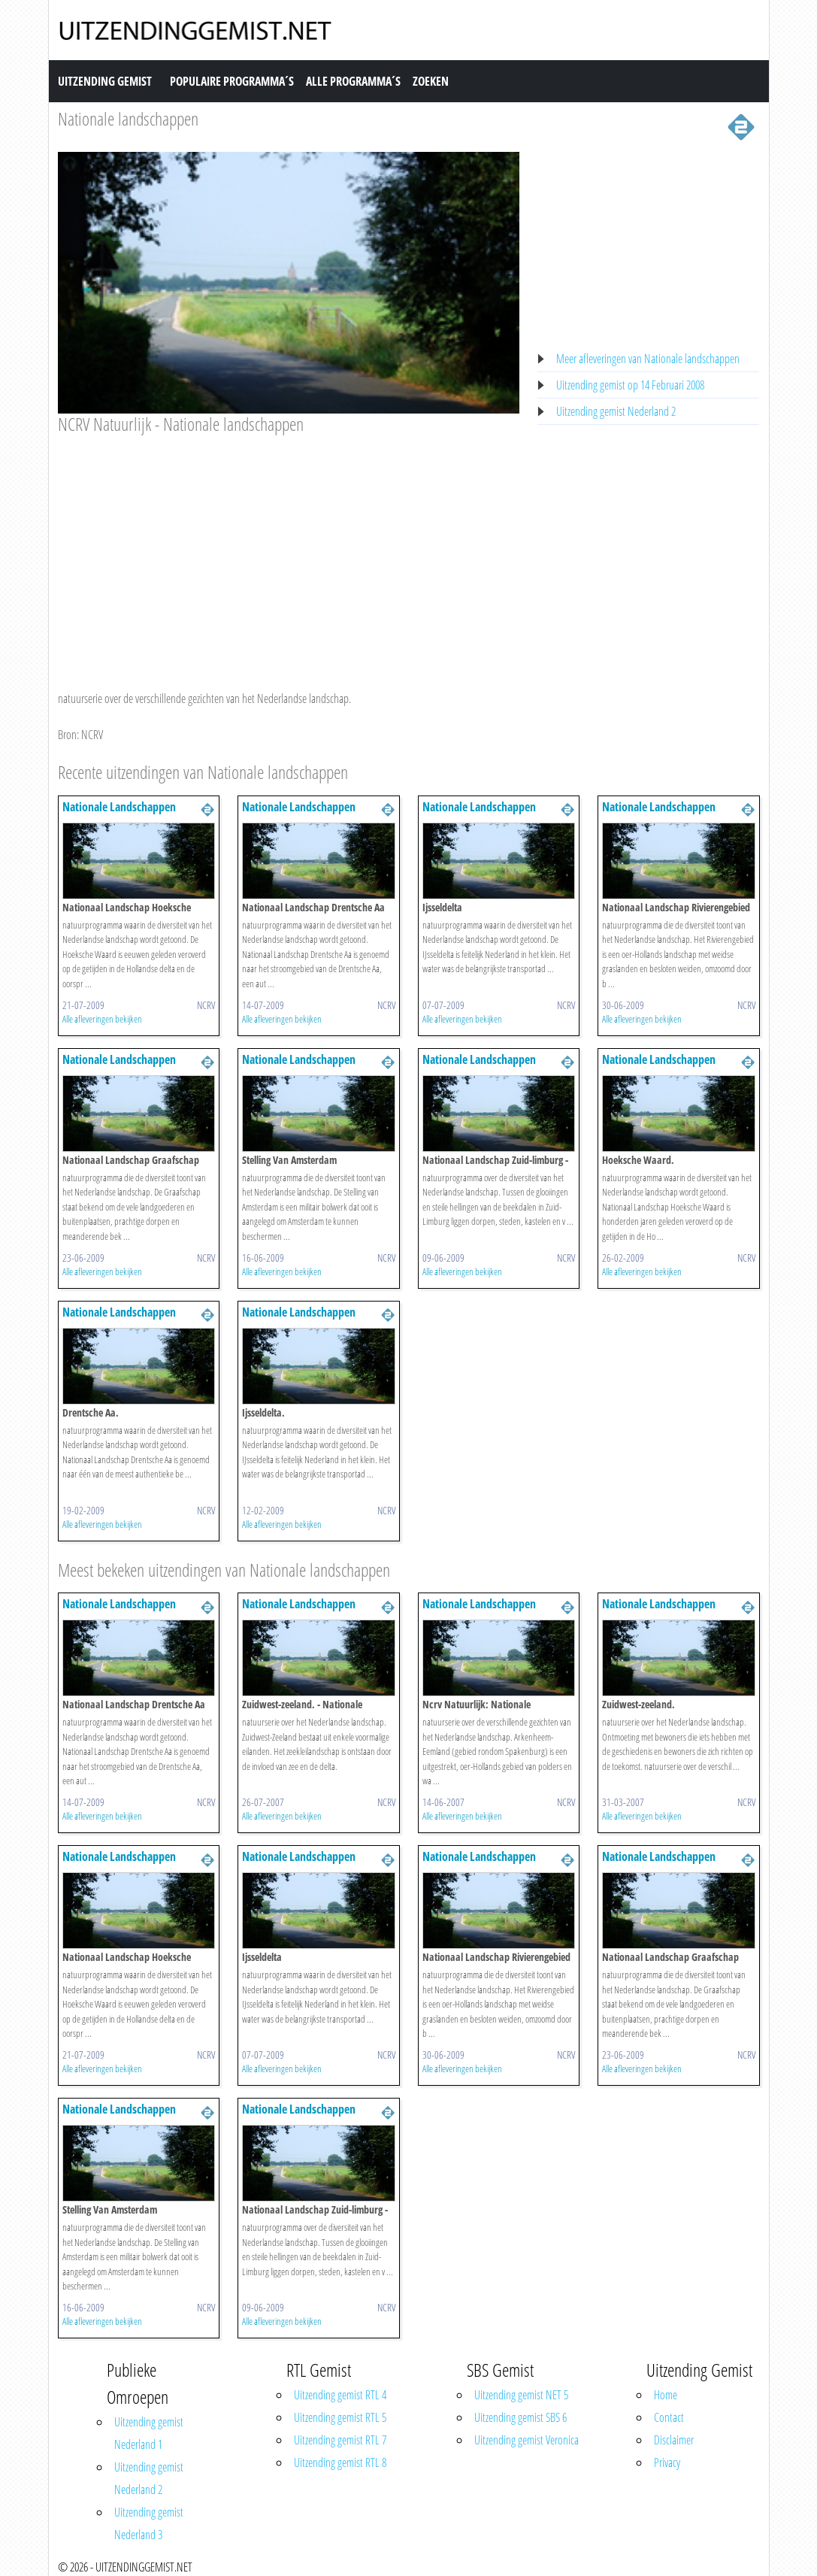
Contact (669, 2417)
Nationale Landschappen (119, 807)
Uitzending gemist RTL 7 (340, 2440)
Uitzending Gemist (105, 81)
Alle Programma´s (353, 81)
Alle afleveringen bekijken (102, 1019)
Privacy (667, 2462)
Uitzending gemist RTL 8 (340, 2462)
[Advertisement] (289, 548)
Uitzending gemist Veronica (526, 2440)
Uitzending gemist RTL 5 (340, 2417)
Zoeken (431, 81)
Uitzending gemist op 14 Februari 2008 (630, 385)
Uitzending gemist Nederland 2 (616, 411)
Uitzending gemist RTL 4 (340, 2395)
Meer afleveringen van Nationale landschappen (648, 358)
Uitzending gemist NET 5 (521, 2395)
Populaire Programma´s (232, 81)
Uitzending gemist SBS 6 (520, 2417)
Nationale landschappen (128, 118)
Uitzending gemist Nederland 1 (148, 2433)
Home (665, 2395)
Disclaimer (674, 2440)
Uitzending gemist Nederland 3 (148, 2523)
